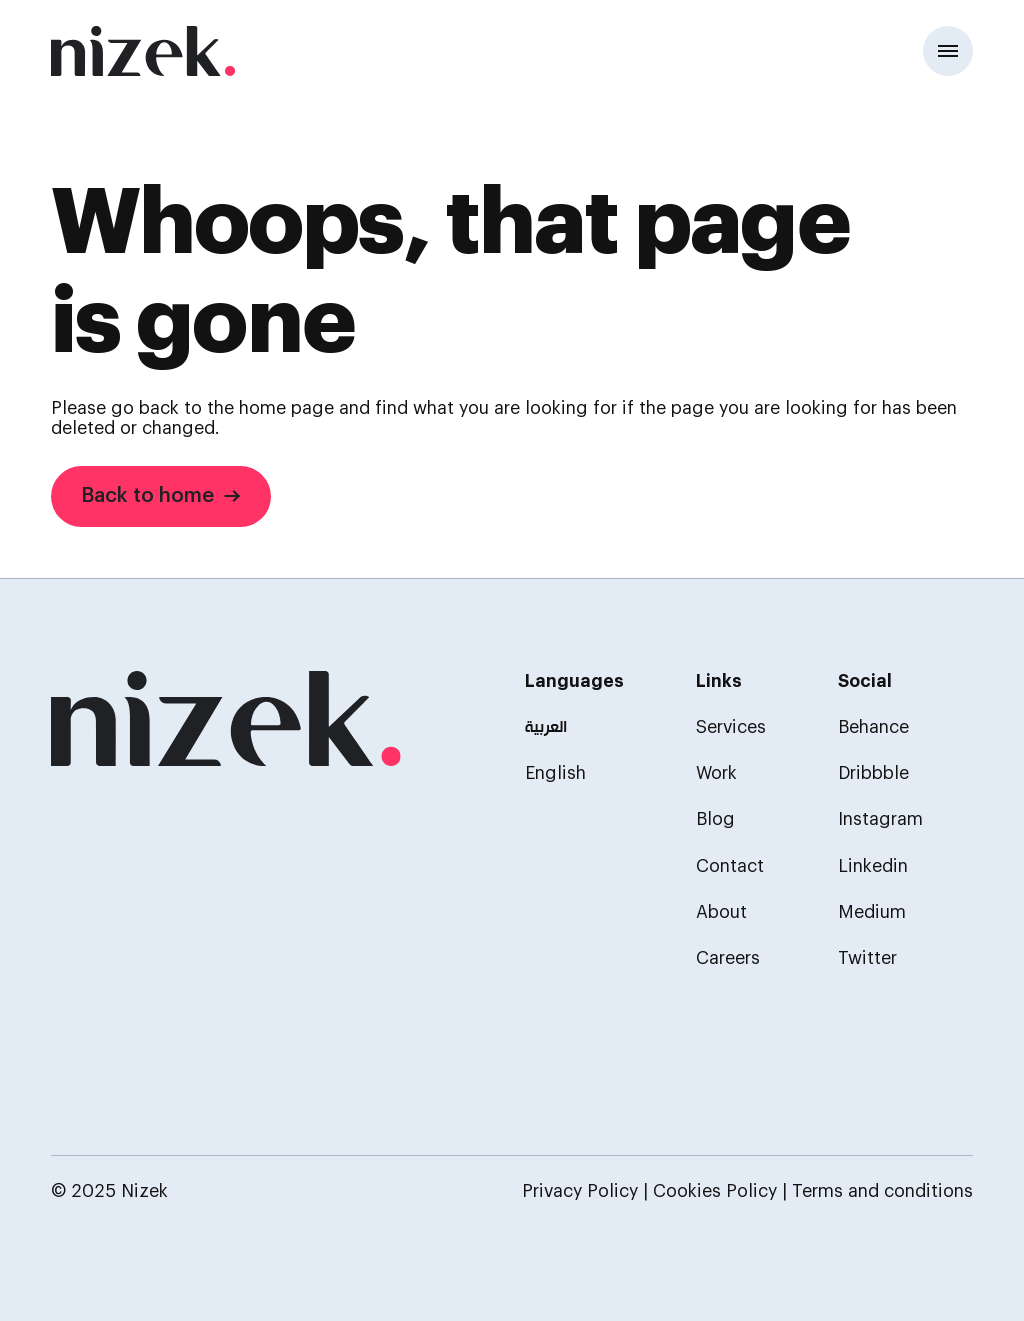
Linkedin (873, 866)
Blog (715, 819)
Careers (728, 958)
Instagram (880, 819)
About (721, 912)
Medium (872, 912)
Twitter (867, 958)
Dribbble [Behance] (873, 773)
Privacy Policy (580, 1191)
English (555, 773)
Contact (730, 866)
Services (731, 727)
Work (716, 773)
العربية (546, 728)
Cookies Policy (715, 1191)
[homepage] (226, 721)
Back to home (161, 495)
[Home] (143, 51)
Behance (873, 727)
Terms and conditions (882, 1191)
